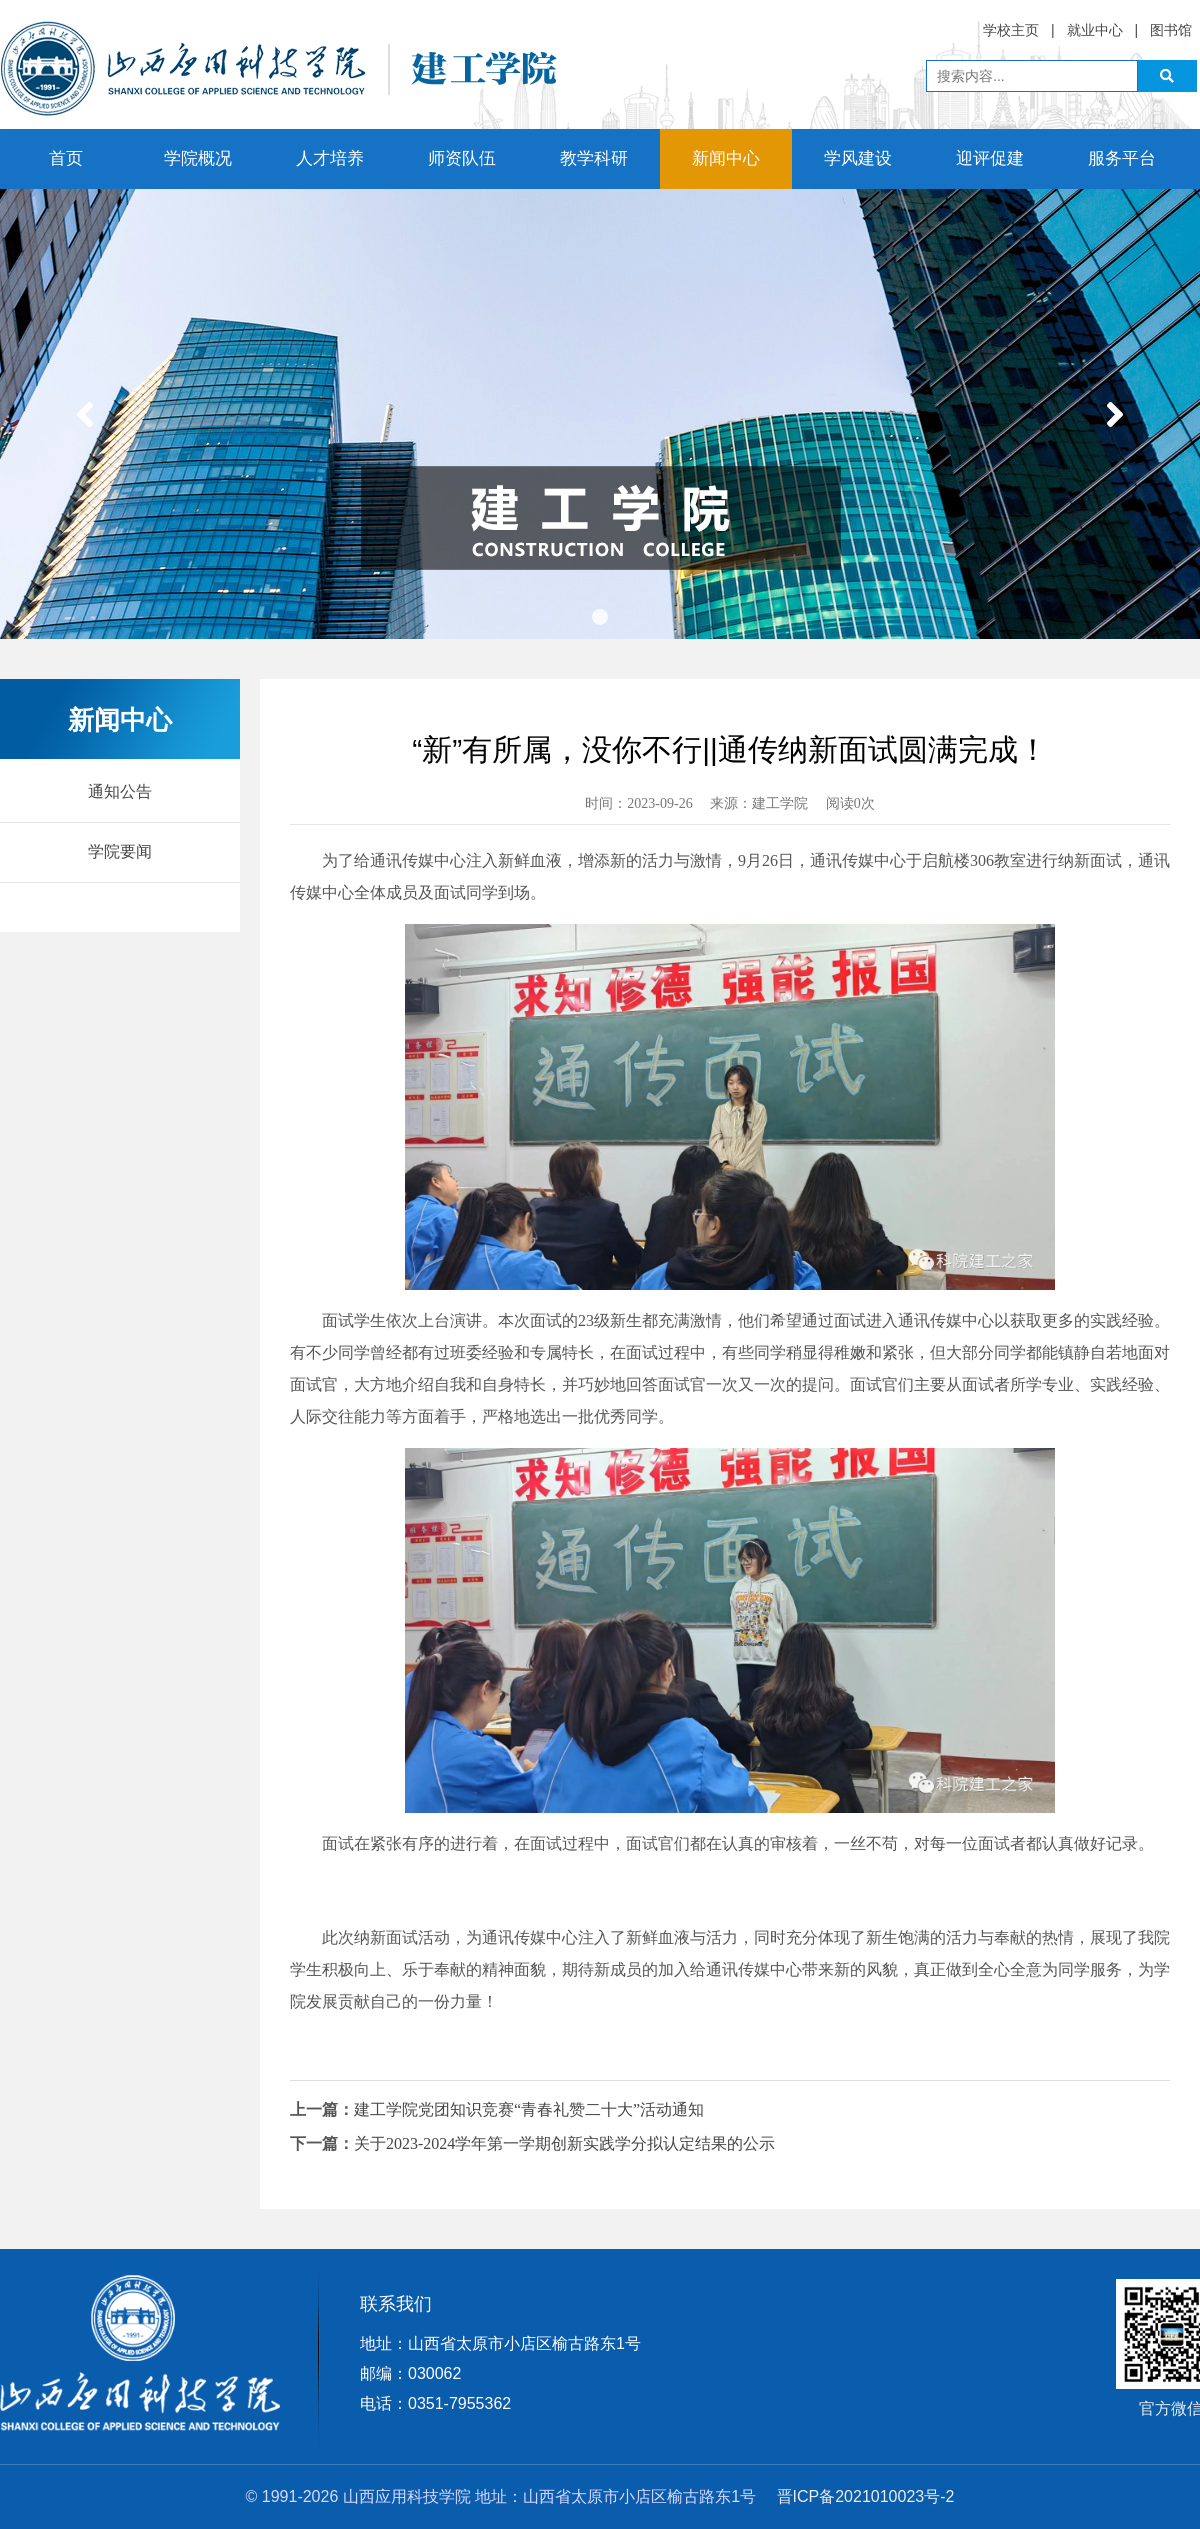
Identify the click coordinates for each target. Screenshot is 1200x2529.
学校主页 (1011, 30)
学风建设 (858, 158)
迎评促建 (990, 158)
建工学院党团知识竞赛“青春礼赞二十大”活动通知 (529, 2109)
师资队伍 (462, 158)
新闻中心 (726, 158)
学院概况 (198, 158)
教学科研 (594, 158)
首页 (66, 158)
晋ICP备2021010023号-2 (866, 2496)
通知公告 (120, 791)
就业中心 (1095, 30)
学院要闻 (120, 851)
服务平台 (1122, 158)
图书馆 (1171, 30)
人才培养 (330, 158)
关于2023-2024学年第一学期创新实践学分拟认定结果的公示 (564, 2143)
